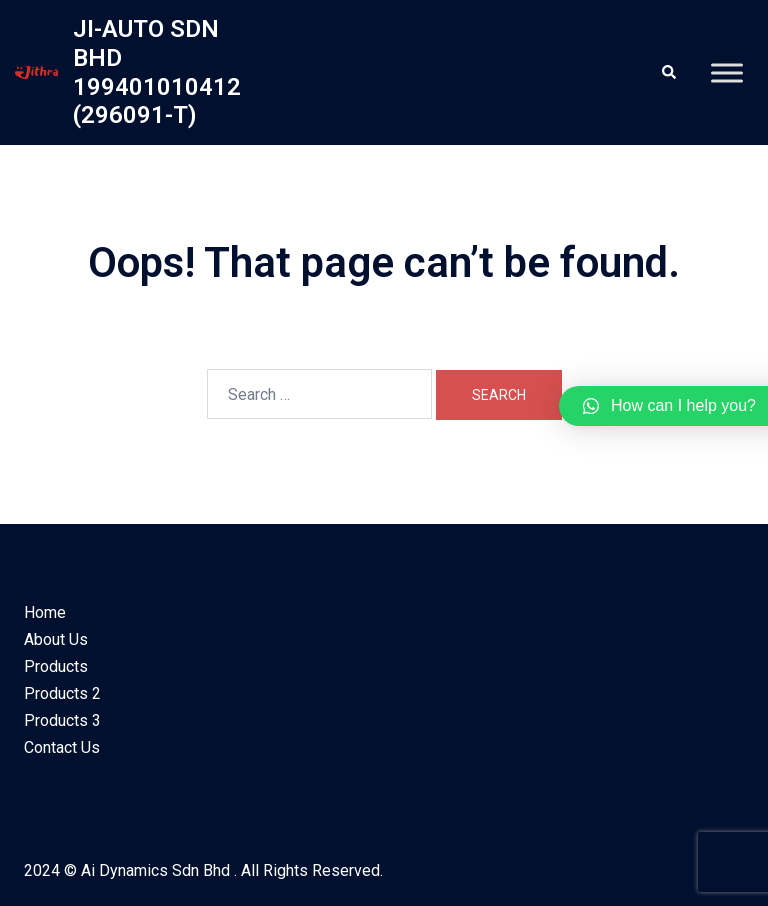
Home (45, 612)
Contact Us (62, 747)
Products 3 (62, 720)
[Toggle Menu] (727, 72)
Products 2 (62, 693)
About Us (56, 639)
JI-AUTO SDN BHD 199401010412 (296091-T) (157, 72)
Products (56, 666)
